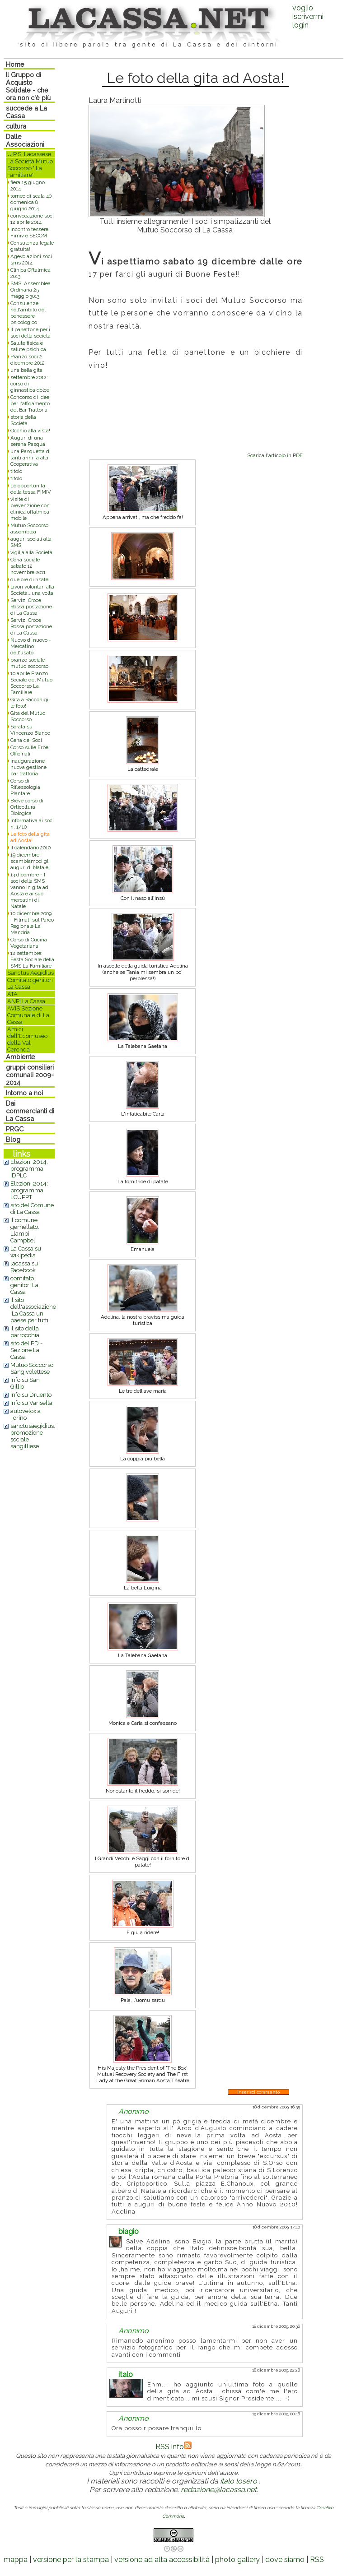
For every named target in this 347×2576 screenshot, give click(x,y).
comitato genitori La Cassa (24, 1285)
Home (15, 64)
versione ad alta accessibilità (162, 2559)
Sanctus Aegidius (30, 972)
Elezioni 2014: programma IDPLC (29, 1168)
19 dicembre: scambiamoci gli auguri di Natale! (30, 861)
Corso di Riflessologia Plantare (25, 787)
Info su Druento (31, 1394)
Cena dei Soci (26, 740)
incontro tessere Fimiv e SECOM (29, 232)
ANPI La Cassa (26, 1001)
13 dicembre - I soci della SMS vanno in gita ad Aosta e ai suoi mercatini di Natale (29, 890)
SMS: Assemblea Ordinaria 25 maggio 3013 (30, 289)
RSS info (173, 2446)
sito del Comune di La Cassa (32, 1208)
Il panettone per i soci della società (30, 332)
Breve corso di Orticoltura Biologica (26, 806)
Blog (13, 1139)
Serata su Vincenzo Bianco (30, 729)
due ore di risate (29, 579)
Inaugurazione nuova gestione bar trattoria (28, 767)
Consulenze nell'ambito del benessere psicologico (28, 312)
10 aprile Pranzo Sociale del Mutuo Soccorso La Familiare (31, 682)
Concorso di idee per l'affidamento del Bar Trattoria (30, 403)
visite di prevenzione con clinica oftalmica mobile (30, 508)
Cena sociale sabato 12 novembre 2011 (28, 565)
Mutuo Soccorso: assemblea (30, 528)
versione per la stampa (71, 2559)
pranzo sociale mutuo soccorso (29, 663)
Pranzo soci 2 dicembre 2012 (27, 359)
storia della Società (23, 420)
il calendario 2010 (30, 847)
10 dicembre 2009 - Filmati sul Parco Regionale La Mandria (32, 923)
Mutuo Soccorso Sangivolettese (31, 1368)
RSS (317, 2559)
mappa (16, 2559)
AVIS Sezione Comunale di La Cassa (28, 1015)
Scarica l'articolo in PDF (275, 455)
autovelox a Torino (25, 1414)
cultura (16, 126)
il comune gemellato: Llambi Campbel (24, 1230)
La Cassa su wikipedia (25, 1252)
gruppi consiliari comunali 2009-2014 (30, 1074)
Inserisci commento (258, 2092)
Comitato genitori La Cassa (30, 983)
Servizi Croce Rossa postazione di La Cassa (31, 606)
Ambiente (20, 1057)
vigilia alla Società (31, 552)
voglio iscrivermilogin (308, 16)
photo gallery (237, 2559)
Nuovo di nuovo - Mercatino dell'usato (30, 646)
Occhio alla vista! (30, 430)
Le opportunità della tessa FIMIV (30, 488)
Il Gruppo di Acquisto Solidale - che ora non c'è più (28, 86)
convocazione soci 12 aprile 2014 (32, 219)
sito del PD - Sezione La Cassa (26, 1350)
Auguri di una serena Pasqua (27, 441)
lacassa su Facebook (24, 1267)
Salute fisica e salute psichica (28, 346)
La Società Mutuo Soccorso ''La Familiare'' (30, 168)
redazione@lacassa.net (219, 2489)
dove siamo (285, 2559)
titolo (16, 471)
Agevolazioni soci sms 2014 (31, 259)
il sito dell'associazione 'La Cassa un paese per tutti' (33, 1310)
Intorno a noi (24, 1093)
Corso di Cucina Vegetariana (28, 942)
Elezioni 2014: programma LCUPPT (29, 1190)
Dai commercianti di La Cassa (30, 1110)
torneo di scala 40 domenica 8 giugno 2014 (31, 202)
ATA (12, 994)
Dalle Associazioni (25, 140)
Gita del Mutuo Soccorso (27, 716)
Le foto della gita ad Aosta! (30, 837)
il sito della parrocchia (24, 1332)
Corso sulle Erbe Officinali (29, 750)
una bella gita (26, 370)
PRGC (14, 1129)
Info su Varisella (31, 1402)
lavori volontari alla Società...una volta (32, 590)
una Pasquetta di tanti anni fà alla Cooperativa (30, 457)
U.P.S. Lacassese (29, 154)
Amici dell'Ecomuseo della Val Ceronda (27, 1039)
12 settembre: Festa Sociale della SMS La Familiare (32, 959)
